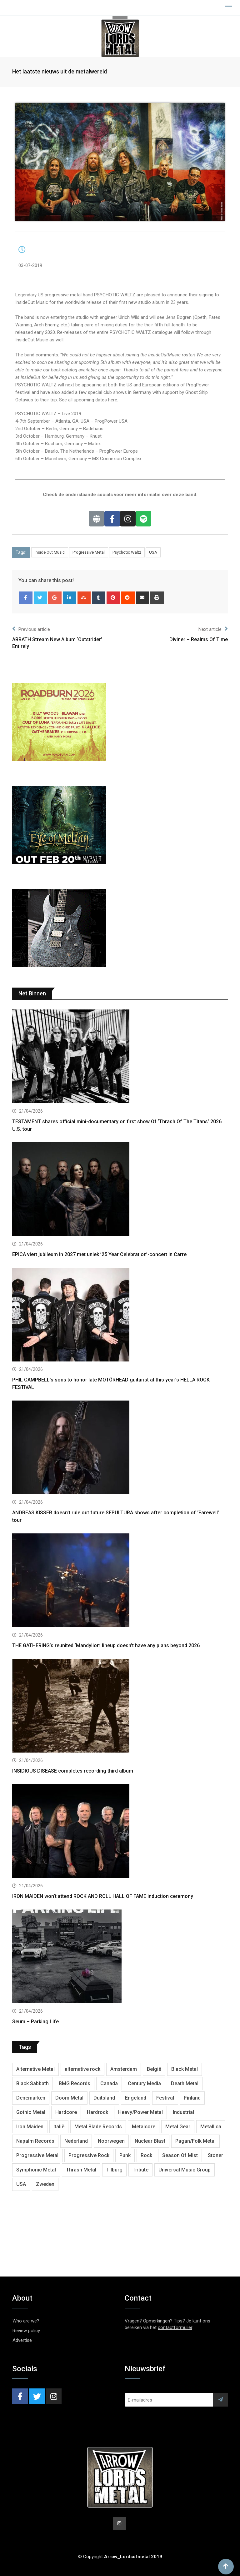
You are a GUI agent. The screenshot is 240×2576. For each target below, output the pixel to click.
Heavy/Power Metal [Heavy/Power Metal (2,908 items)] (140, 2112)
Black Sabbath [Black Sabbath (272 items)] (32, 2083)
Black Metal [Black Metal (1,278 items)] (184, 2069)
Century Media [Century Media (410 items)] (144, 2083)
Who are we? (25, 2321)
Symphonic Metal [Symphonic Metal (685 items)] (36, 2170)
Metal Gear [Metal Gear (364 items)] (177, 2127)
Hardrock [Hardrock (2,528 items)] (97, 2112)
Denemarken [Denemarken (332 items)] (30, 2098)
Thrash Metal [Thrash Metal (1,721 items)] (81, 2170)
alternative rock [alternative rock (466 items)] (82, 2069)
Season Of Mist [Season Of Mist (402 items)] (180, 2155)
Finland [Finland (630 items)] (192, 2098)
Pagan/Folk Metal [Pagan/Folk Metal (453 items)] (195, 2141)
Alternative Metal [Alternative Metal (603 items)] (35, 2069)
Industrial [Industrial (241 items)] (183, 2112)
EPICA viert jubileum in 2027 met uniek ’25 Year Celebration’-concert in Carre (99, 1254)
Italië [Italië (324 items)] (58, 2127)
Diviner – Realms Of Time (198, 639)
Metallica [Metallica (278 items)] (210, 2127)
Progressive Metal (88, 552)
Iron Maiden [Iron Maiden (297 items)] (29, 2127)
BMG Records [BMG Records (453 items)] (74, 2083)
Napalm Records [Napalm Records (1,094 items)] (35, 2141)
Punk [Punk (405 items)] (125, 2155)
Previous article (31, 629)
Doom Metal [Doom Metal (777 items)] (69, 2098)
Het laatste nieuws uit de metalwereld (59, 71)
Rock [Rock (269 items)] (146, 2155)
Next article (213, 629)
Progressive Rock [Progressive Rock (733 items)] (88, 2155)
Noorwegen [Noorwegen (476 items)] (111, 2141)
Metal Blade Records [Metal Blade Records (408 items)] (98, 2127)
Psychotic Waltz (126, 552)
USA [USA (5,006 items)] (21, 2184)
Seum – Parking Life (35, 2022)
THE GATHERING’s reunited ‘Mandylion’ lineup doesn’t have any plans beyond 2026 (106, 1645)
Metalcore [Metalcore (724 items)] (143, 2127)
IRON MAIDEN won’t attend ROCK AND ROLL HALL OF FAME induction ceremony (102, 1896)
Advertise (22, 2340)
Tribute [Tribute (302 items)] (140, 2170)
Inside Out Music (50, 552)
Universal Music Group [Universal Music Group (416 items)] (184, 2170)
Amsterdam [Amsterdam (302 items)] (123, 2069)
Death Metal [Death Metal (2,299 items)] (184, 2083)
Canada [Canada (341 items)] (109, 2083)
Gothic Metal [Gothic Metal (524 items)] (30, 2112)
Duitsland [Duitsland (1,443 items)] (104, 2098)
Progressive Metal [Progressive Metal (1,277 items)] (37, 2155)
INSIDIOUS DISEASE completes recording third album (72, 1771)
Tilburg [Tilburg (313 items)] (114, 2170)
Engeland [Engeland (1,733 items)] (135, 2098)
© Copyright (120, 2556)
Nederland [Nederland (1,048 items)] (76, 2141)
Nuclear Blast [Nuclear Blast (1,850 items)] (150, 2141)
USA (153, 552)
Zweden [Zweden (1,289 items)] (45, 2184)
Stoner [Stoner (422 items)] (215, 2155)
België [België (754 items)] (154, 2069)
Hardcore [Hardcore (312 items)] (66, 2112)
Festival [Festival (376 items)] (165, 2098)
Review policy (26, 2330)
